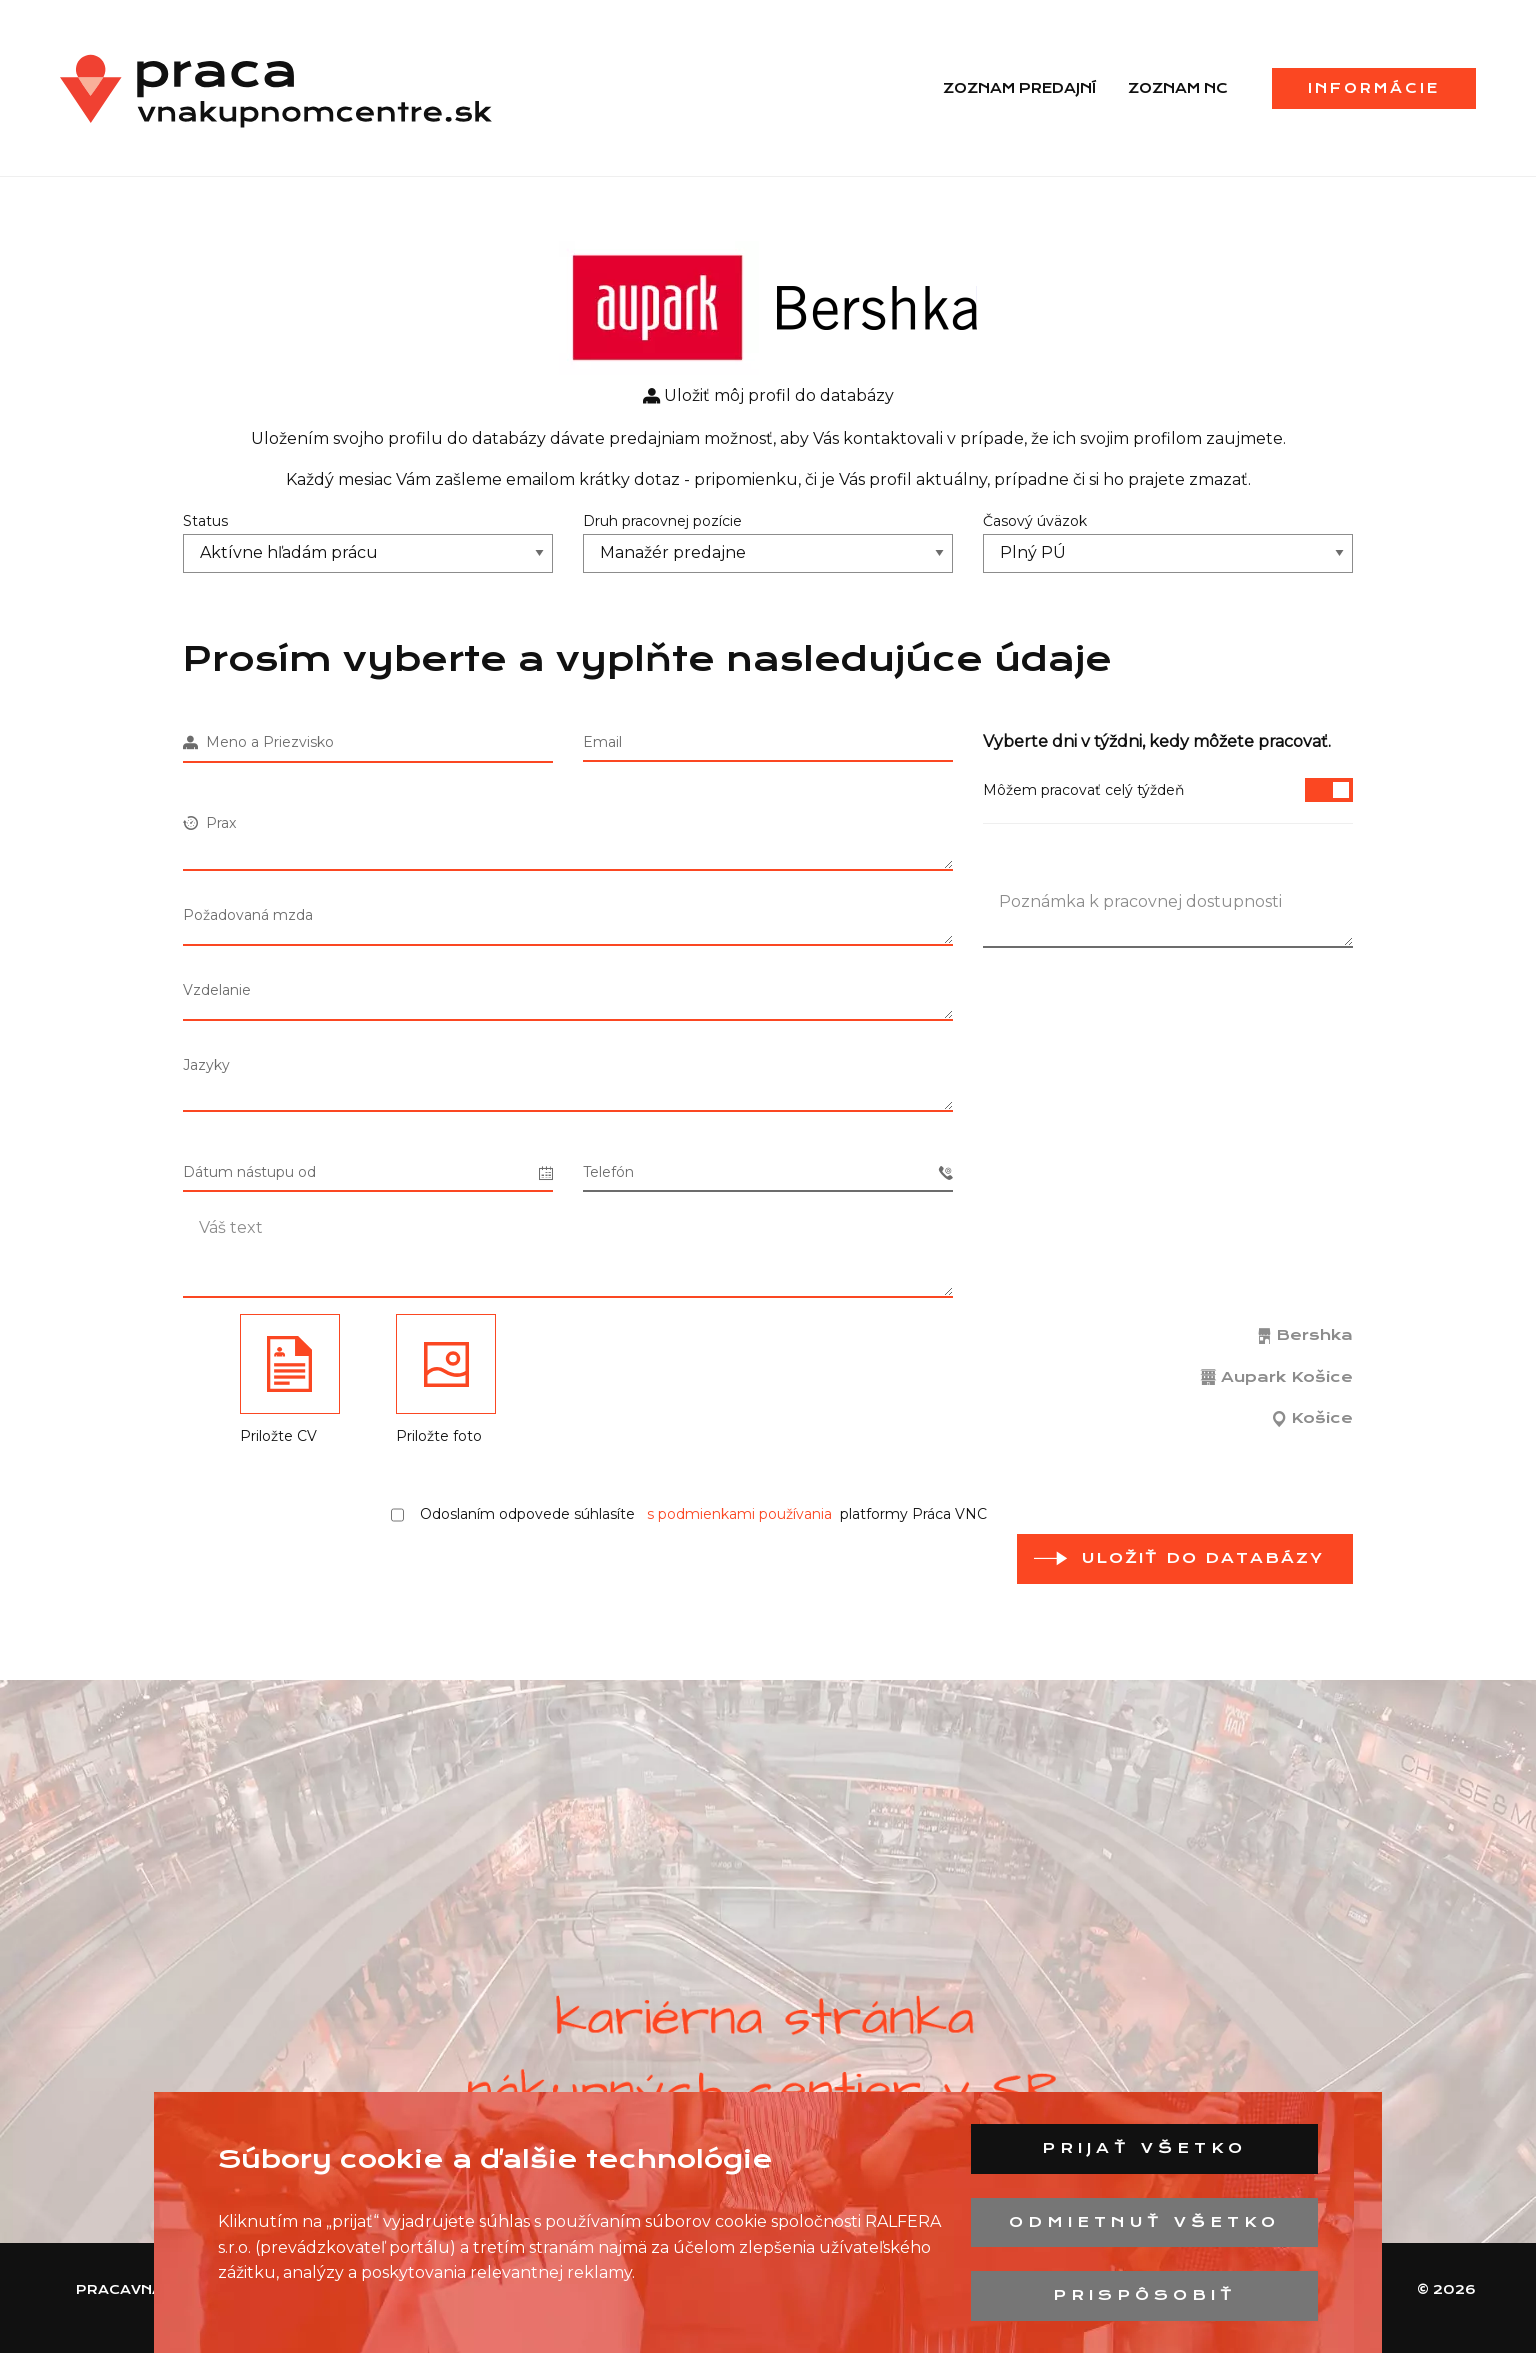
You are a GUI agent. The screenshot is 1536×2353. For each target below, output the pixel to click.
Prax (209, 823)
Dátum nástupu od (368, 1172)
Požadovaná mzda (248, 915)
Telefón (768, 1172)
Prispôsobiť (1145, 2295)
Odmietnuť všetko (1144, 2222)
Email (602, 742)
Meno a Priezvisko (258, 742)
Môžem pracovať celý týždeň (1168, 790)
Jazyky (206, 1065)
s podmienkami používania (739, 1514)
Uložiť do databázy (1203, 1558)
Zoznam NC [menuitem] (1178, 88)
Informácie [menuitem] (1374, 88)
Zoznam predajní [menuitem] (1019, 88)
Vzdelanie (217, 990)
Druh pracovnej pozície (662, 521)
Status (205, 521)
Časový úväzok (1035, 521)
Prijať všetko (1144, 2148)
